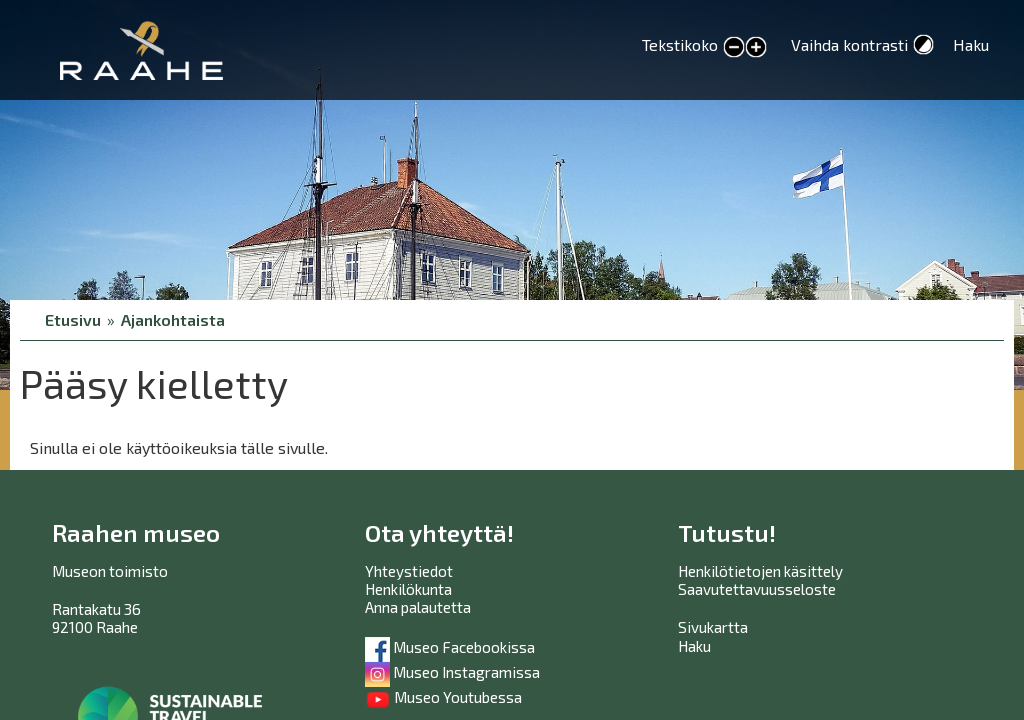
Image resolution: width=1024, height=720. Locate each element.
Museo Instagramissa (452, 672)
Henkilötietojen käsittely (760, 571)
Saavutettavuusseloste (757, 589)
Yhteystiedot (409, 571)
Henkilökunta (408, 589)
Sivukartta (713, 627)
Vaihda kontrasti (849, 44)
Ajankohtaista (173, 319)
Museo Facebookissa (450, 647)
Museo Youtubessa (443, 697)
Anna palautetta (418, 607)
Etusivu (73, 319)
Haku (971, 44)
